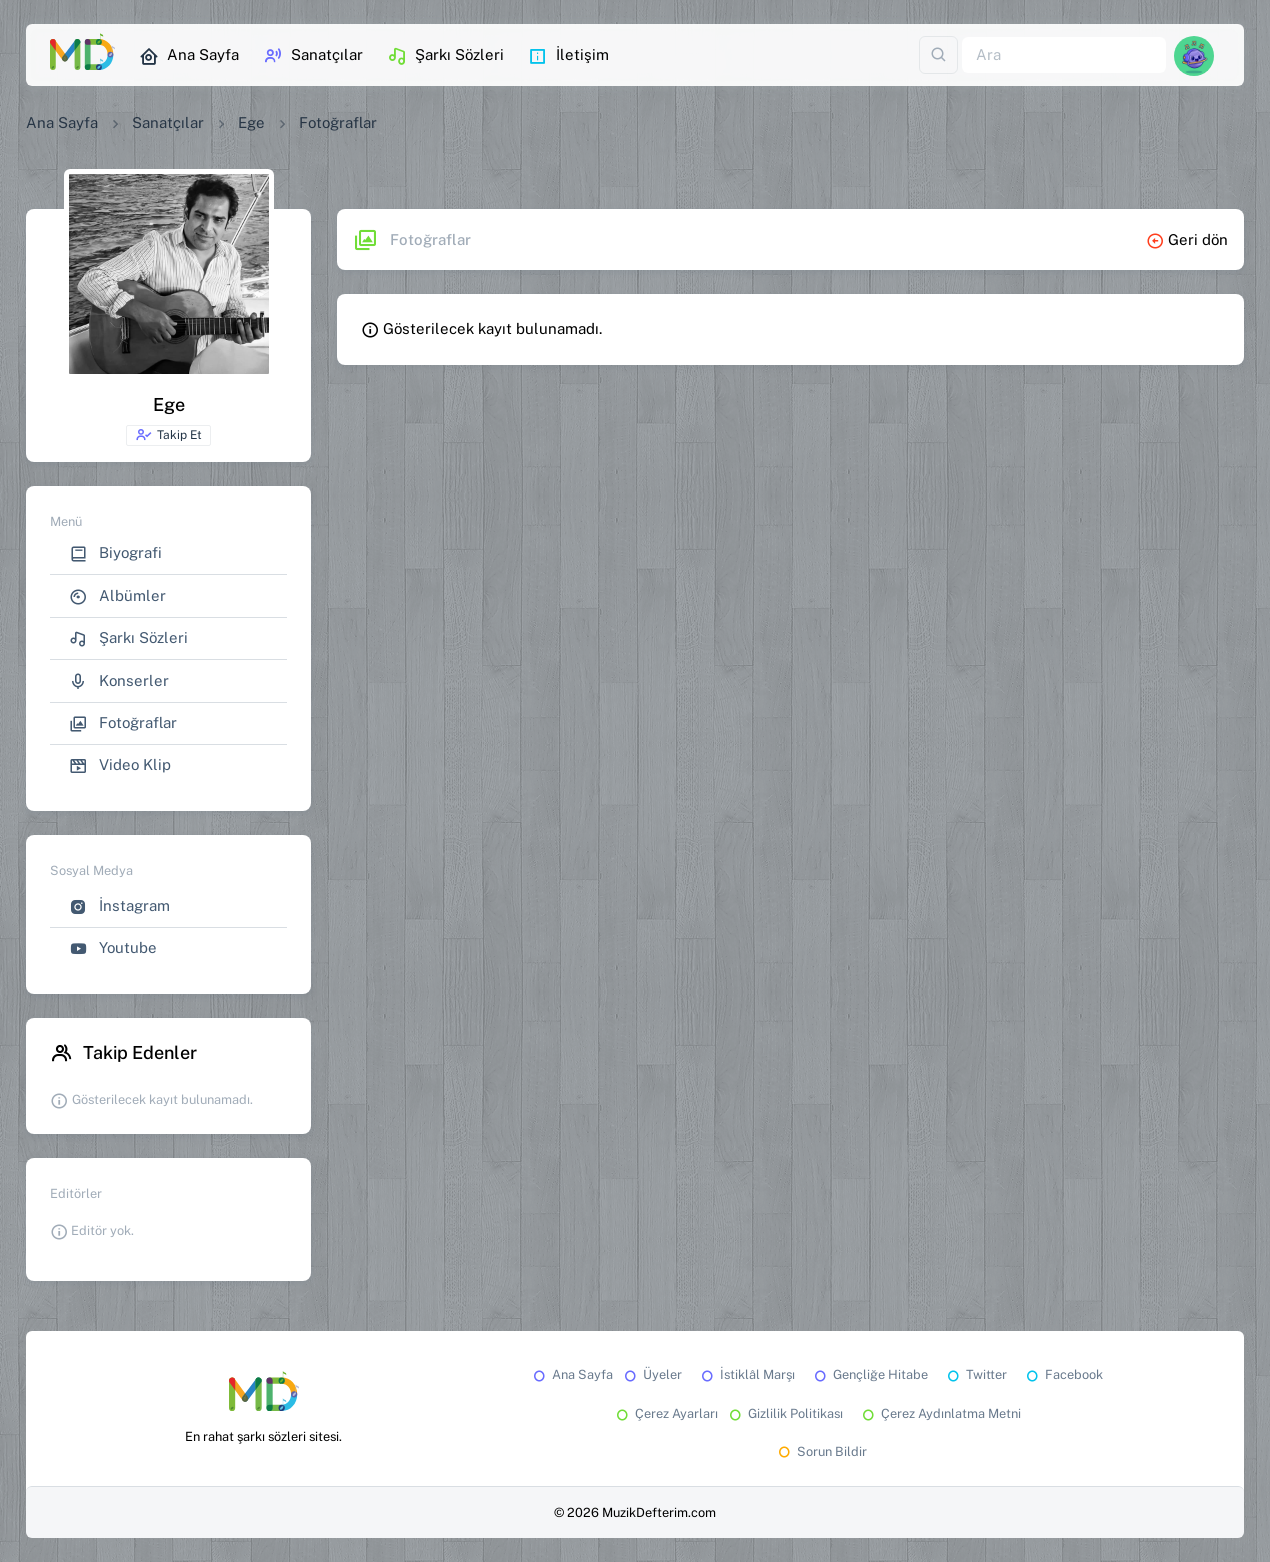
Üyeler (651, 1374)
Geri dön (1187, 239)
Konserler (119, 681)
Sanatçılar (313, 56)
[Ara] (1064, 55)
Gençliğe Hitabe (869, 1374)
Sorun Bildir (821, 1451)
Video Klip (120, 765)
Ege (251, 122)
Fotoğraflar (123, 723)
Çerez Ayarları (665, 1413)
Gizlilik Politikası (784, 1413)
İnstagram (119, 906)
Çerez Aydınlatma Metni (940, 1413)
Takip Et (168, 435)
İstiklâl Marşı (746, 1374)
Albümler (117, 596)
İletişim (568, 56)
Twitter (975, 1374)
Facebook (1063, 1374)
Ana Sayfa (189, 56)
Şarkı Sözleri (445, 56)
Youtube (113, 948)
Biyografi (115, 553)
